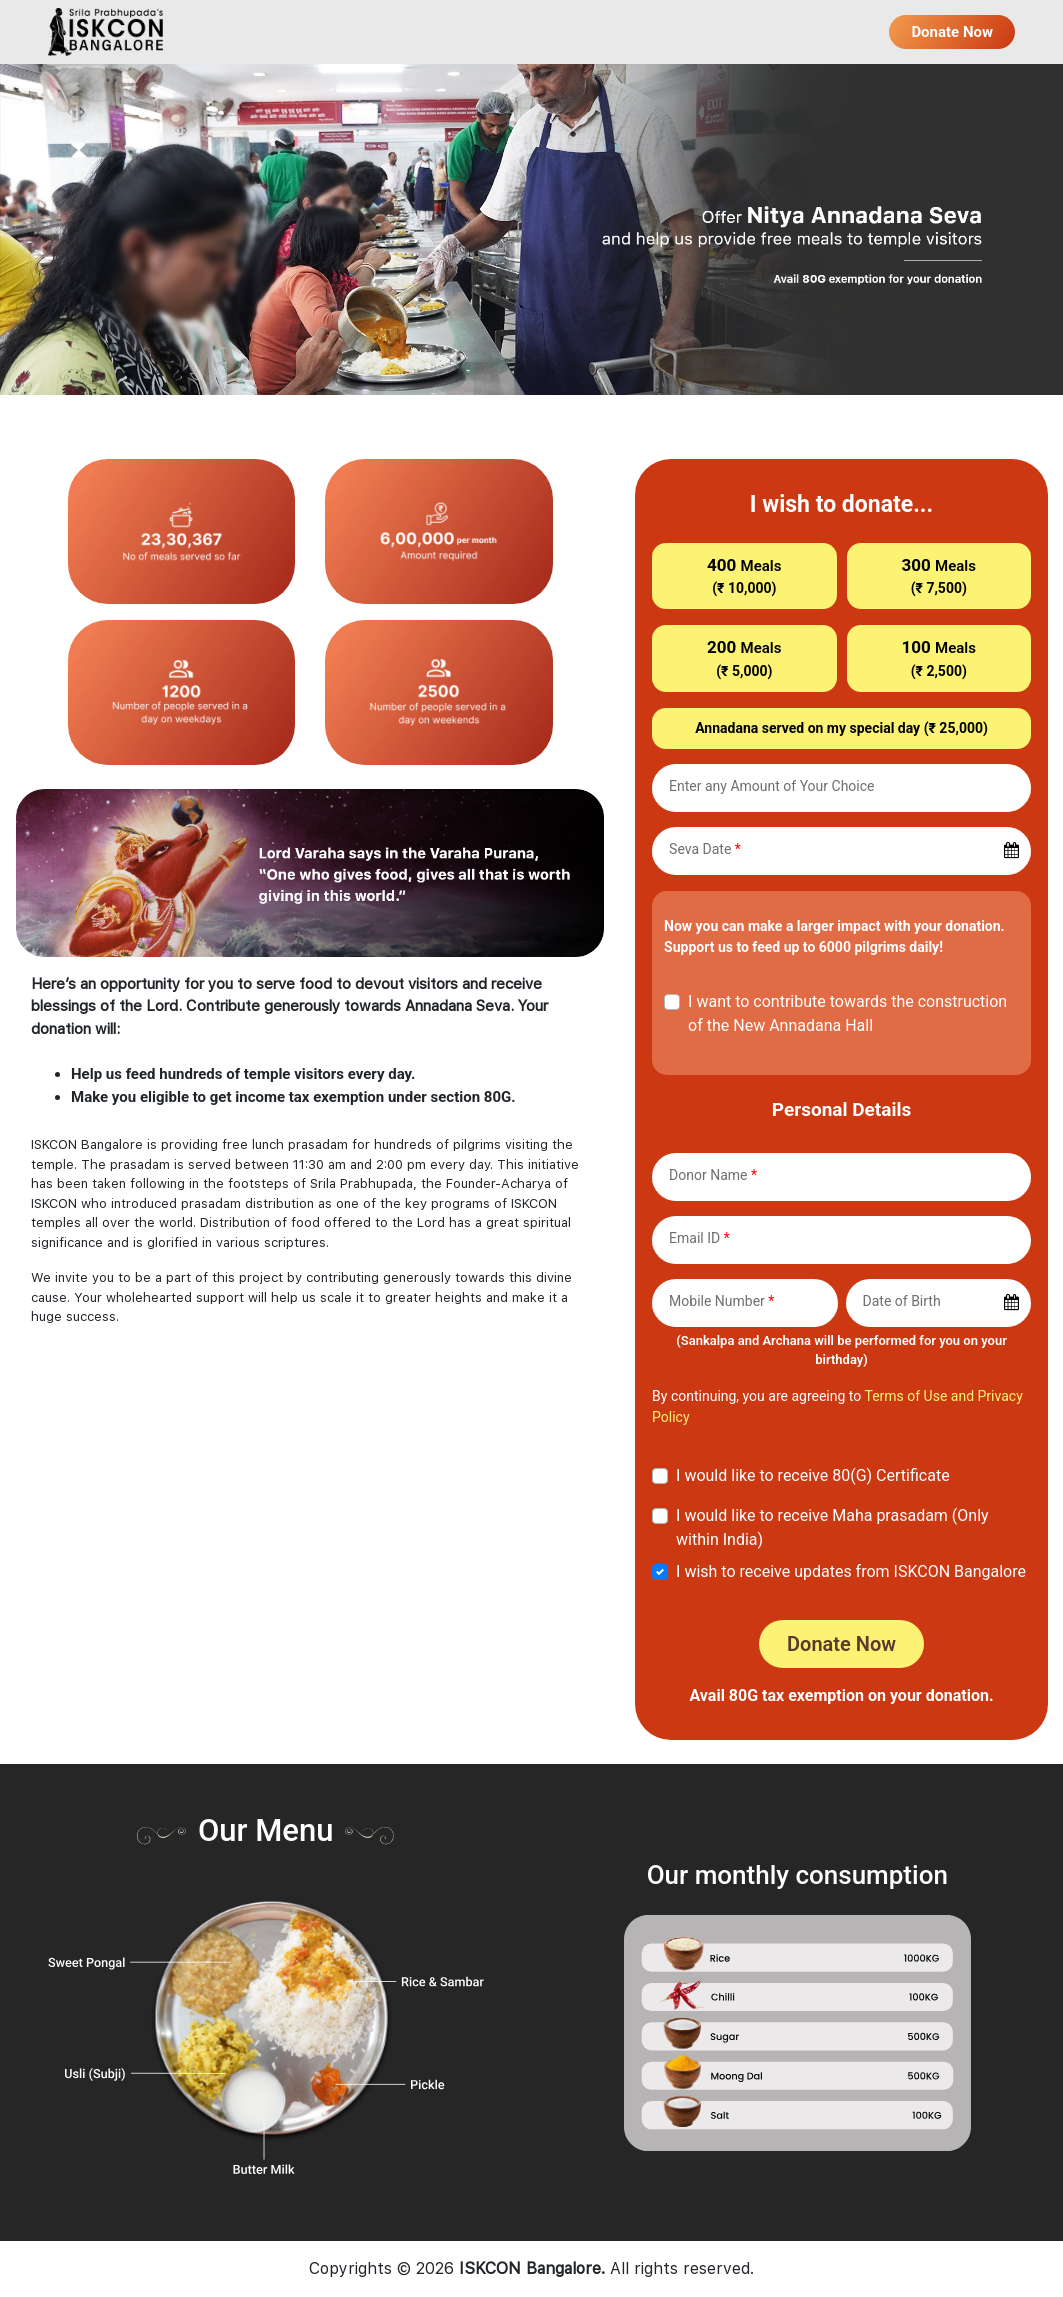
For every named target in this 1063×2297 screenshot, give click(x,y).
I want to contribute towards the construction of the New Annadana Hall (847, 1013)
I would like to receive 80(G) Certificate (813, 1475)
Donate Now (952, 32)
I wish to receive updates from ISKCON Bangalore (851, 1571)
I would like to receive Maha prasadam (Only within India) (832, 1527)
